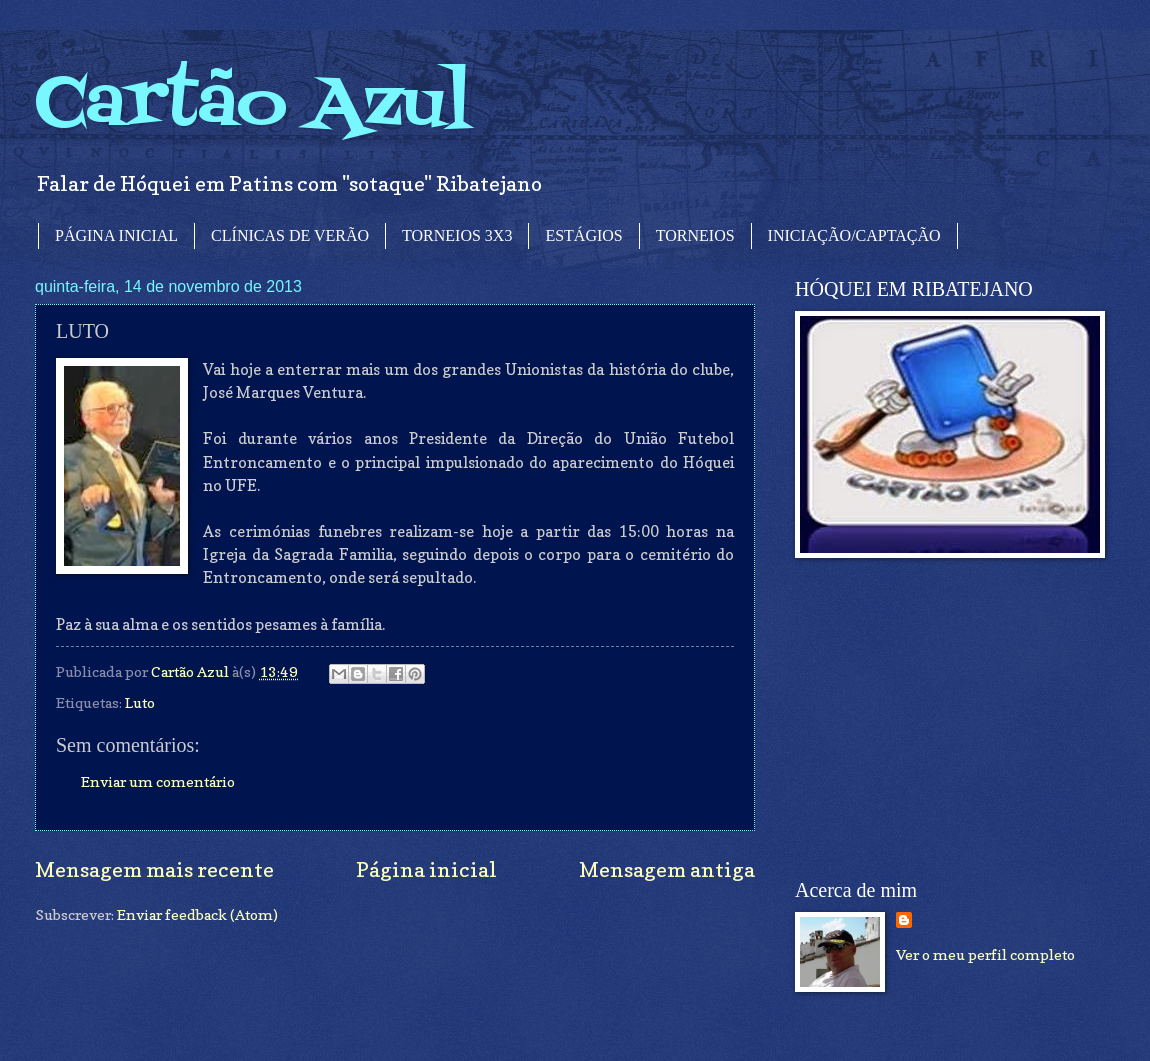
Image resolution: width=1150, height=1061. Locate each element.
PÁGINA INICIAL (116, 235)
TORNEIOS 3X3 (457, 235)
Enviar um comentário (158, 781)
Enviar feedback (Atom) (197, 914)
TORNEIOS (695, 235)
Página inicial (426, 869)
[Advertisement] (945, 719)
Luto (140, 702)
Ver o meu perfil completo (985, 954)
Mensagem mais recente (154, 869)
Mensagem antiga (667, 869)
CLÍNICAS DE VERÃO (290, 235)
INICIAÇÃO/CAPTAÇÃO (854, 235)
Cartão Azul (253, 105)
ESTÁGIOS (583, 235)
